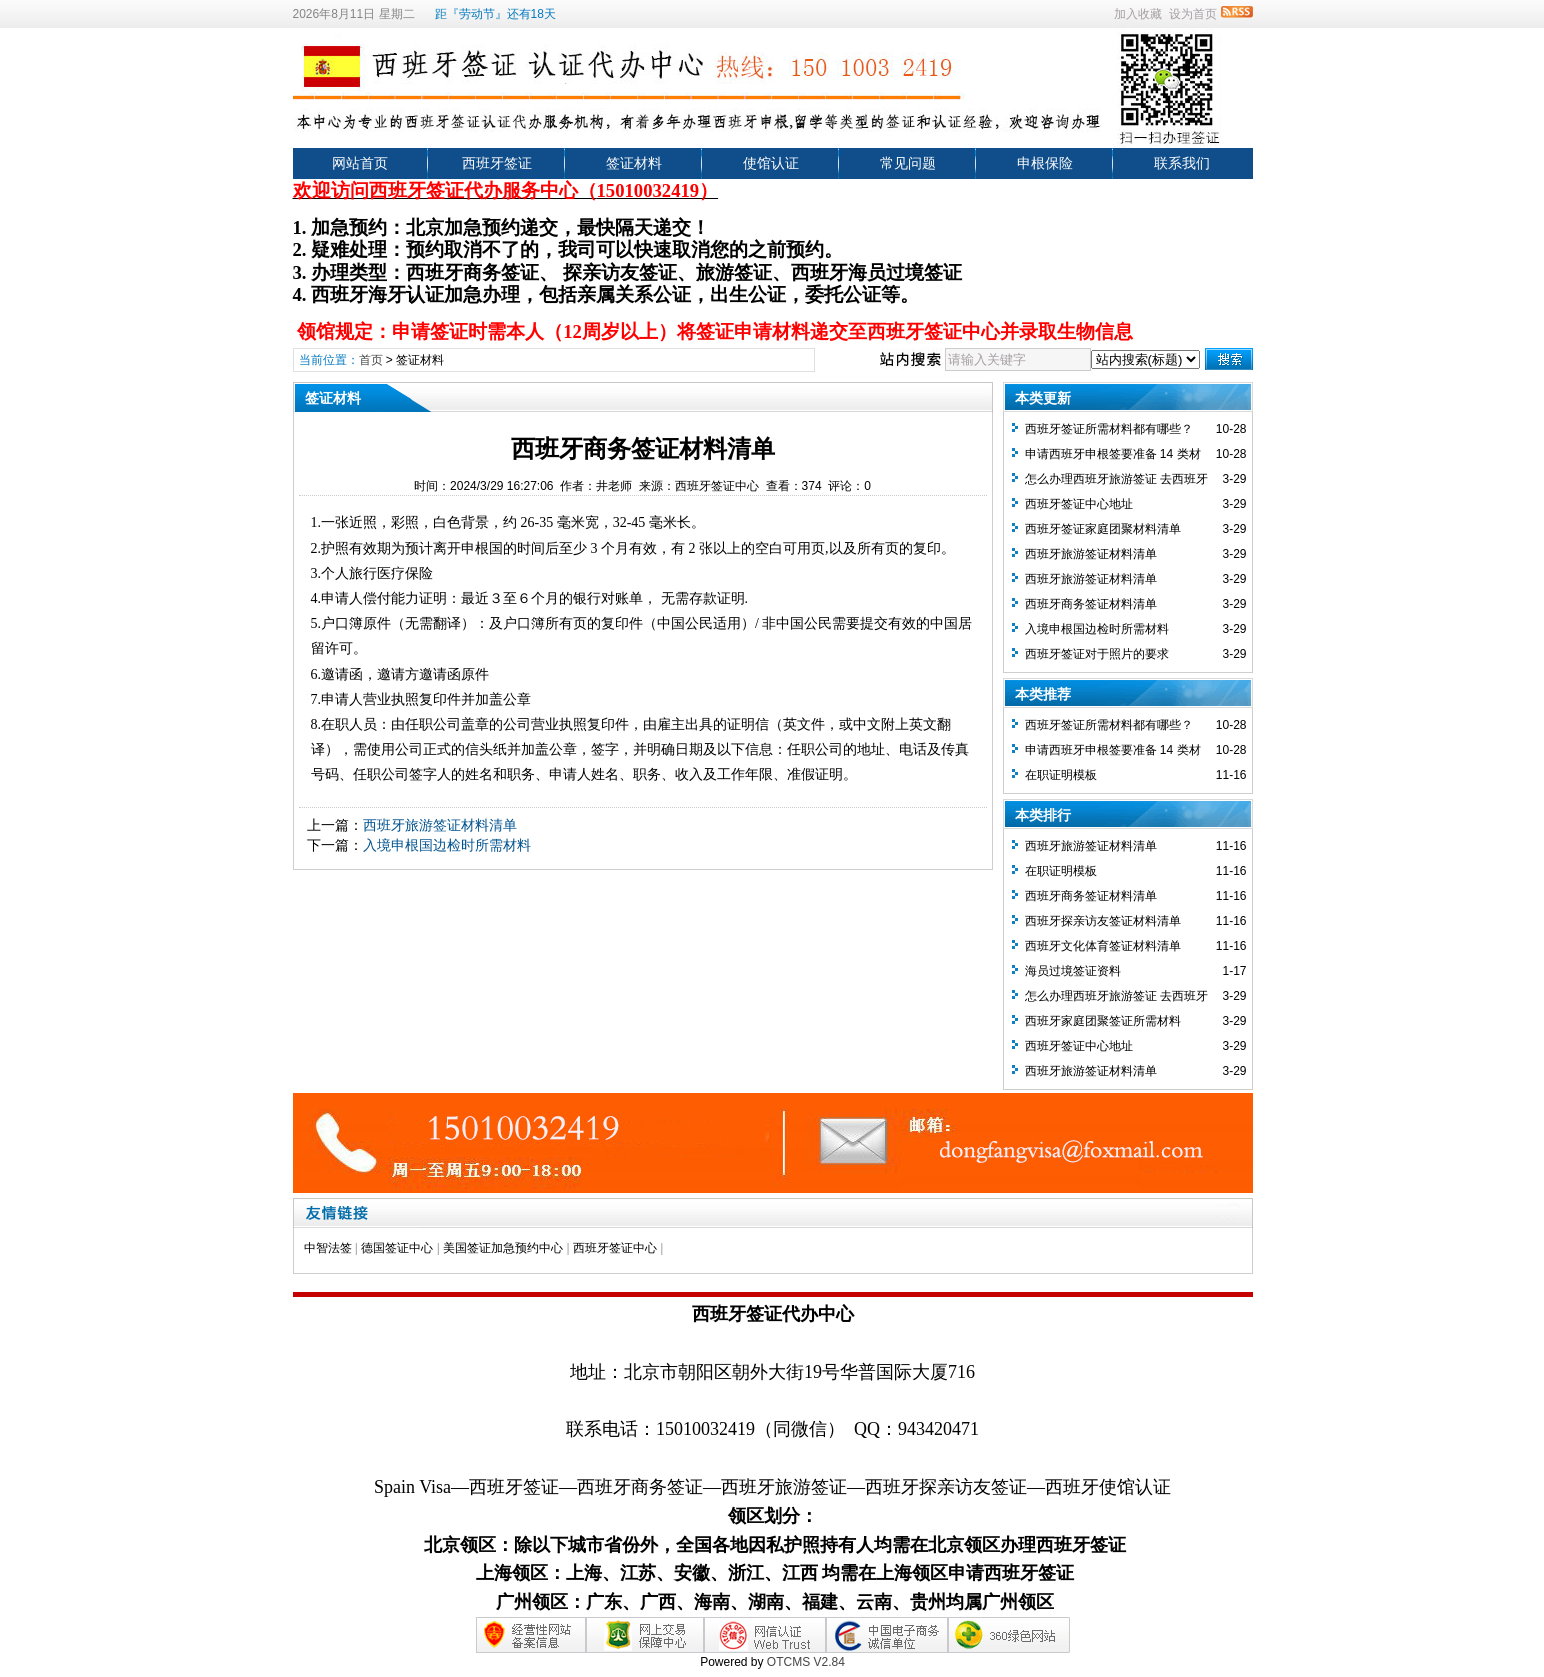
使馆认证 (771, 163)
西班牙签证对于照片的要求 (1097, 654)
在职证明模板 (1061, 775)
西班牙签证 (497, 163)
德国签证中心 (397, 1248)
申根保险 (1045, 163)
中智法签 (328, 1248)
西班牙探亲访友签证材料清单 (1103, 921)
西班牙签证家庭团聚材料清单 (1103, 529)
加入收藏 (1138, 14)
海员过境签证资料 (1073, 971)
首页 (371, 360)
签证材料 (634, 163)
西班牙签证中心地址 (1079, 504)
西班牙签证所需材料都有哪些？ (1109, 429)
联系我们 (1182, 163)
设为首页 (1193, 14)
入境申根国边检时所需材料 (447, 845)
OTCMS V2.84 (806, 1662)
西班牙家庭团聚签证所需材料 (1103, 1021)
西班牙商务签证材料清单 (1091, 604)
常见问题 (908, 163)
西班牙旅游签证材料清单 (440, 825)
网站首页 (360, 163)
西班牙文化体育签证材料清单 (1103, 946)
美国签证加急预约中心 (503, 1248)
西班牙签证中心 (615, 1248)
